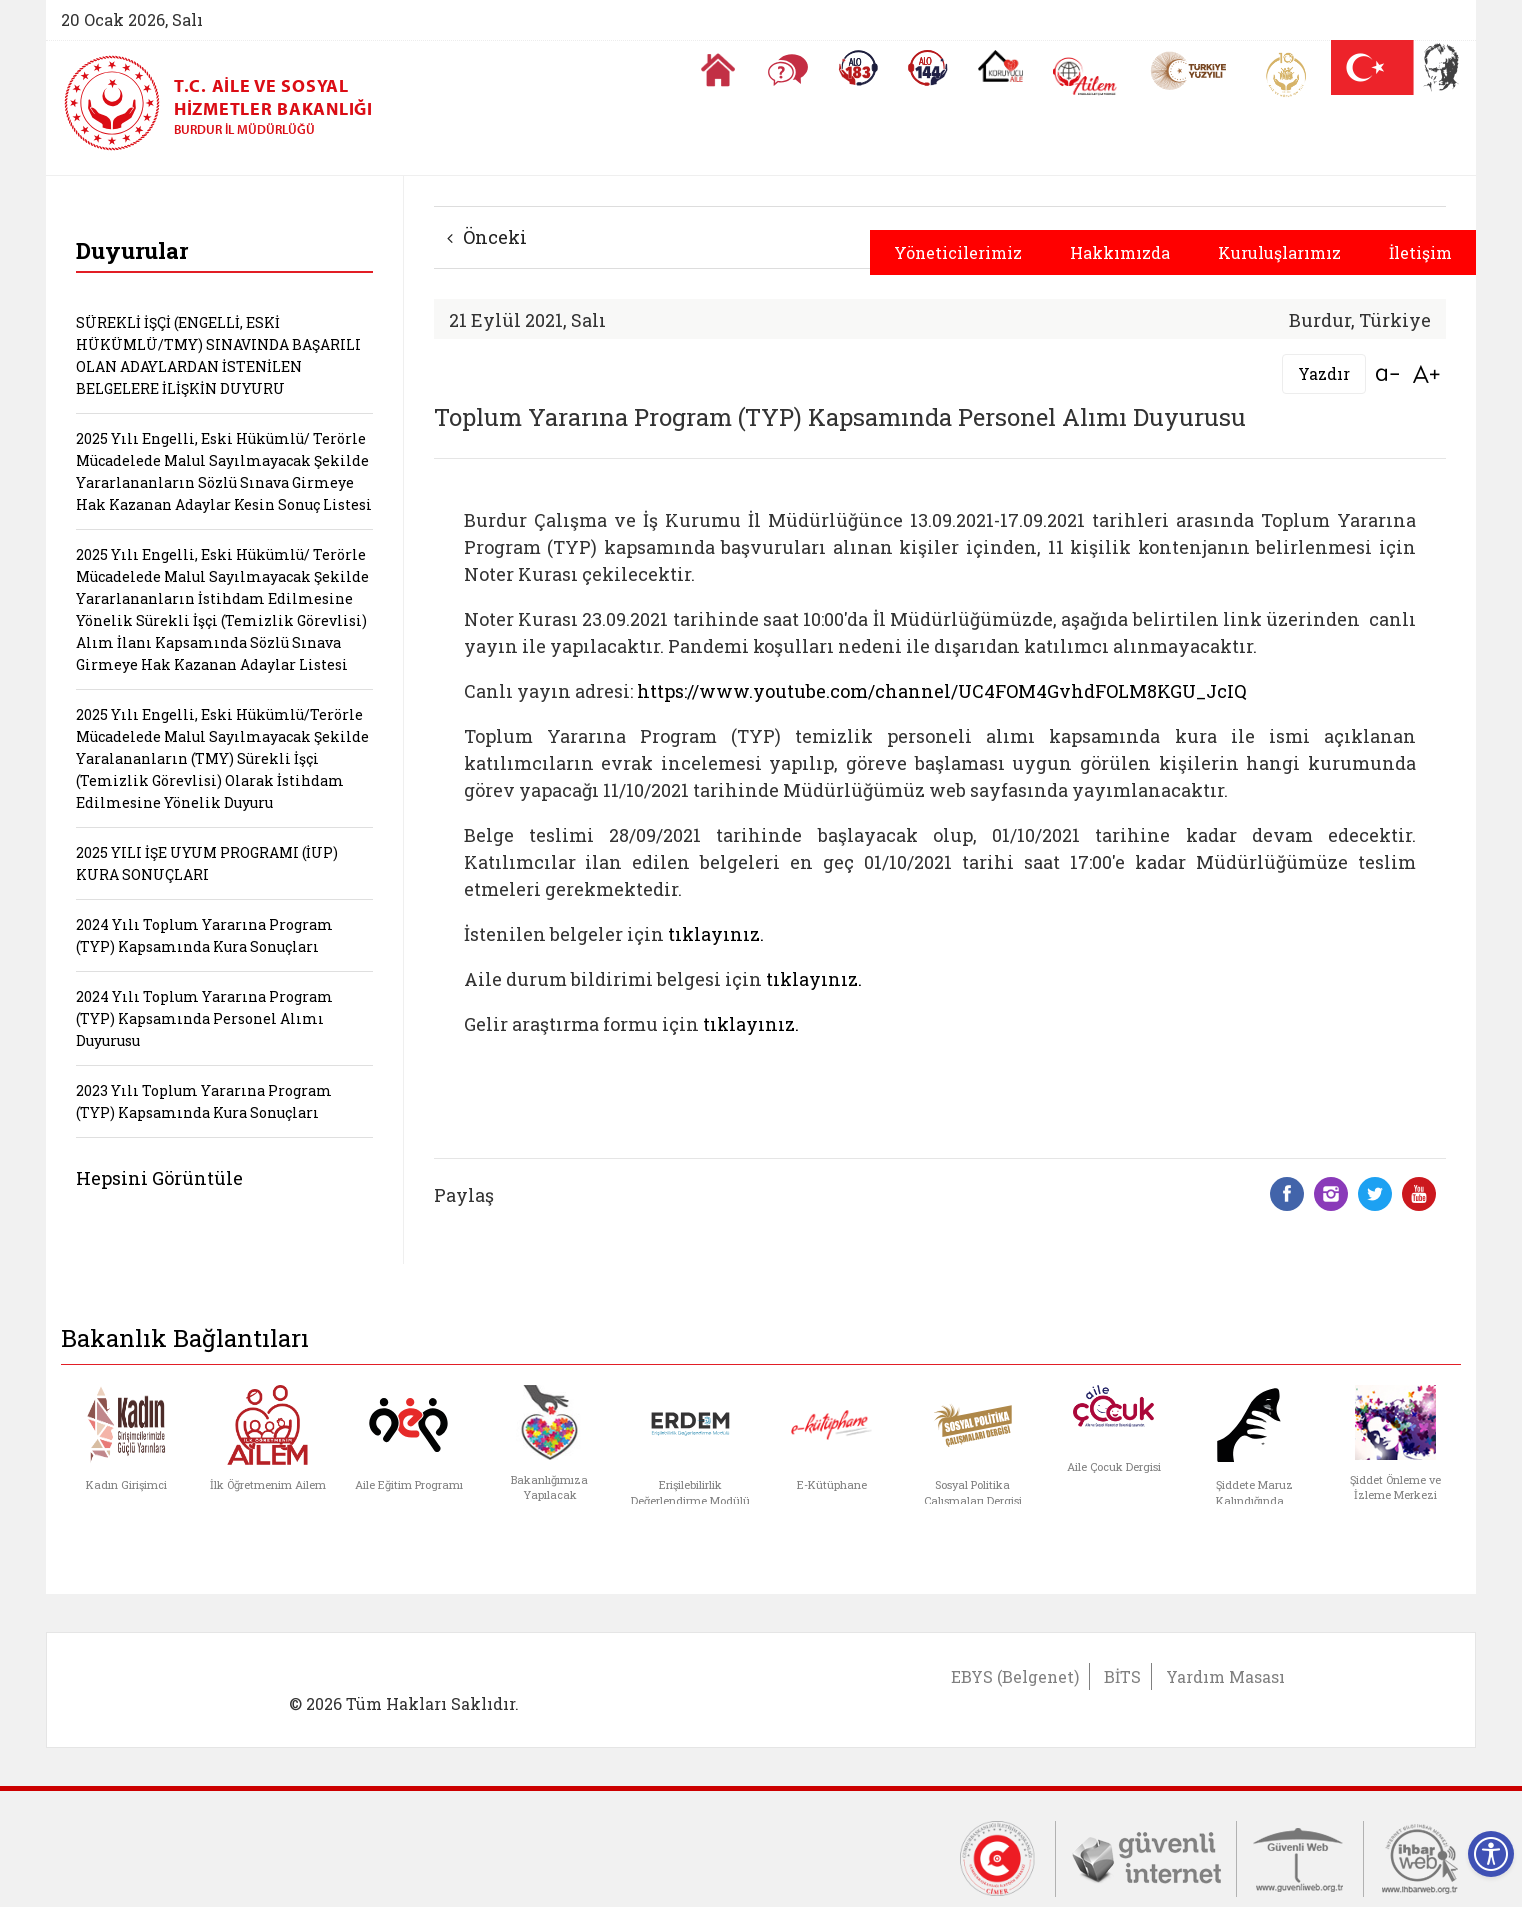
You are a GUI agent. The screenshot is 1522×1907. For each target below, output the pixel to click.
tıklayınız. (716, 934)
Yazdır (1324, 373)
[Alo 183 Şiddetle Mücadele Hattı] (858, 68)
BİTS (1122, 1676)
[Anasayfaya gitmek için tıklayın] (718, 70)
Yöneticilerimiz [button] (958, 252)
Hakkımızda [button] (1120, 252)
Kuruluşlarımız (1279, 252)
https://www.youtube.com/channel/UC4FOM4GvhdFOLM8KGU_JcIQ (942, 691)
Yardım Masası (1225, 1676)
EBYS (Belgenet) (1015, 1676)
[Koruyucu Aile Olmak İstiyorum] (1000, 66)
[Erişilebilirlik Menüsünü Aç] (1491, 1854)
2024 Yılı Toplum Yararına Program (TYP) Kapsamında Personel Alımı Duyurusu (204, 1018)
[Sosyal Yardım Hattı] (928, 68)
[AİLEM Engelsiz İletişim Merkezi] (1085, 76)
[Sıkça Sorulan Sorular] (788, 70)
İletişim (1420, 252)
